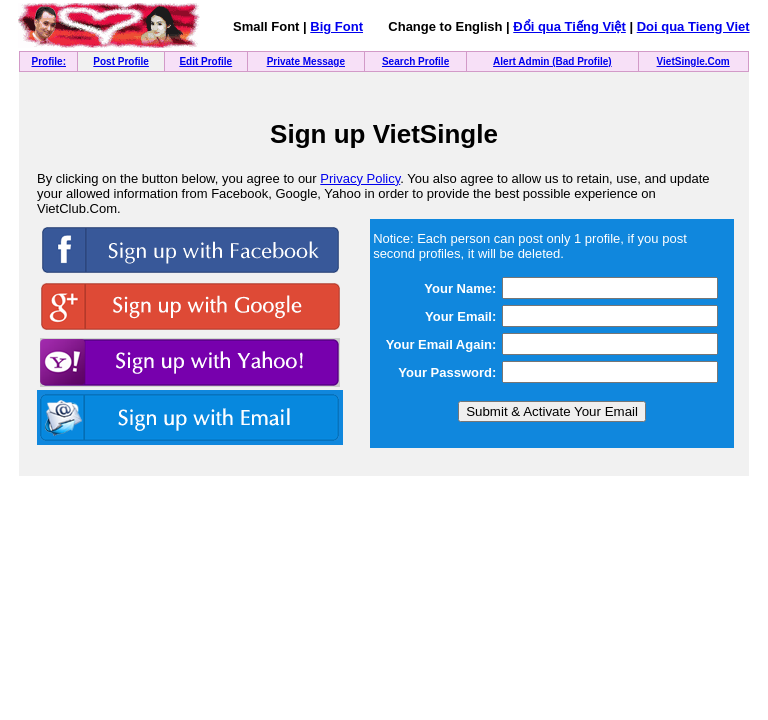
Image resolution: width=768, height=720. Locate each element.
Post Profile (121, 61)
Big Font (336, 26)
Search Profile (415, 61)
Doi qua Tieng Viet (693, 26)
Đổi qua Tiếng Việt (569, 26)
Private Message (306, 61)
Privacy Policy (360, 178)
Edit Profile (205, 61)
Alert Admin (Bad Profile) (552, 61)
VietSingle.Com (693, 61)
